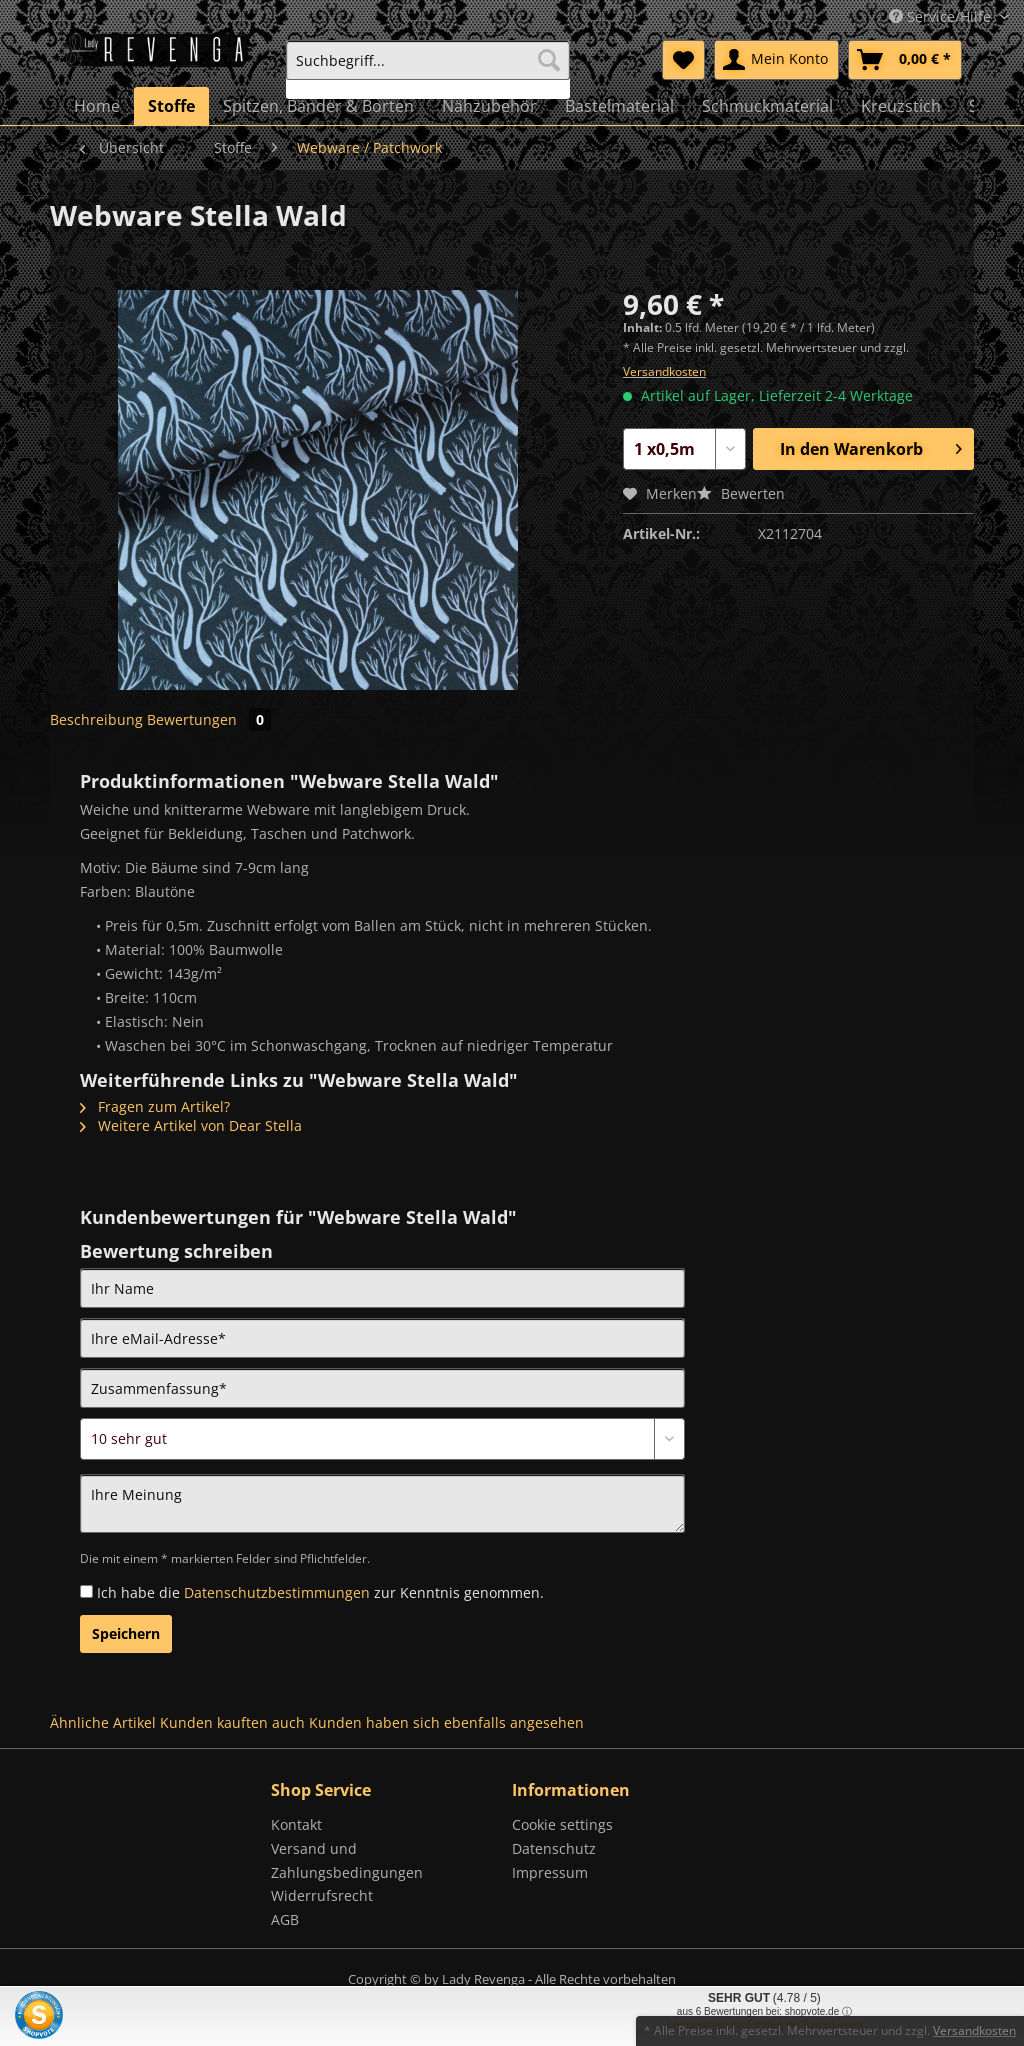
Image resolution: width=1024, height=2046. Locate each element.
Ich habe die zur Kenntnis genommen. (320, 1592)
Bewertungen (209, 719)
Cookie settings (562, 1824)
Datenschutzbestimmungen (277, 1592)
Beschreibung (96, 719)
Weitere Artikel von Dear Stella (191, 1125)
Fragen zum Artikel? (155, 1106)
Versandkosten (664, 371)
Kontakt (296, 1824)
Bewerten (741, 493)
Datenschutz (554, 1848)
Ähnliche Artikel (103, 1722)
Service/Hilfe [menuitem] (942, 16)
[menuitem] (428, 69)
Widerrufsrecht (322, 1895)
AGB (285, 1919)
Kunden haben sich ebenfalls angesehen (446, 1722)
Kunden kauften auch (232, 1722)
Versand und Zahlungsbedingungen (347, 1860)
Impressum (550, 1872)
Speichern (126, 1633)
